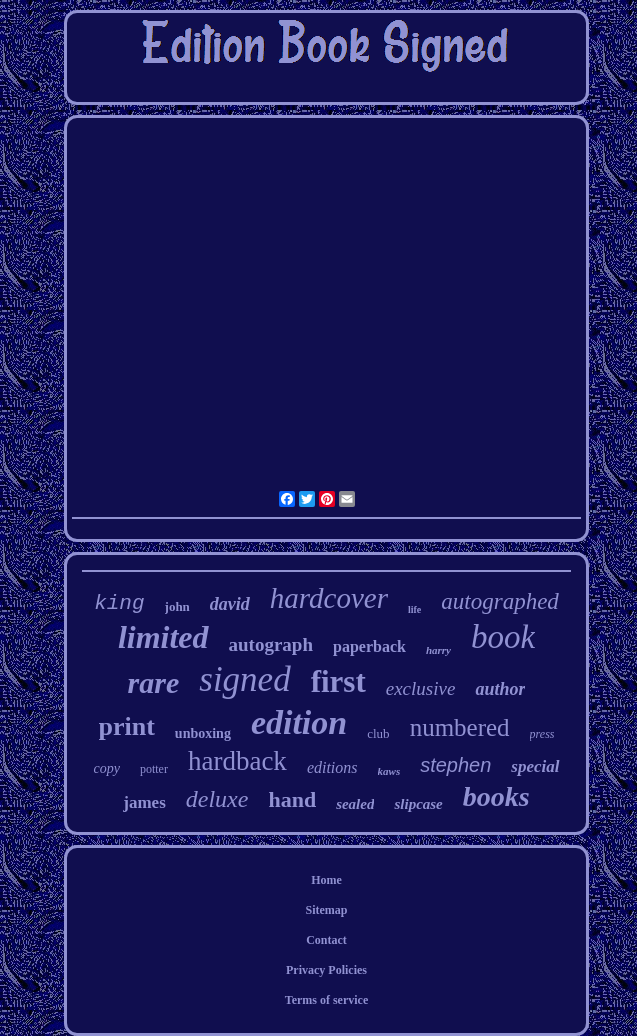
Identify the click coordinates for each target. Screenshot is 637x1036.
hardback (237, 761)
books (496, 796)
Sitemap (327, 910)
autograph (271, 644)
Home (326, 880)
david (230, 604)
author (500, 689)
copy (106, 768)
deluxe (217, 799)
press (542, 734)
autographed (500, 601)
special (535, 766)
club (378, 733)
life (414, 609)
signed (244, 679)
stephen (455, 765)
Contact (326, 940)
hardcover (329, 598)
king (119, 603)
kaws (389, 771)
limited (163, 637)
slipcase (418, 804)
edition (299, 722)
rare (154, 682)
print (127, 726)
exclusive (421, 688)
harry (438, 650)
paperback (369, 646)
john (177, 606)
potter (154, 769)
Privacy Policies (326, 970)
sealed (355, 804)
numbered (460, 727)
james (144, 802)
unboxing (203, 733)
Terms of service (327, 1000)
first (338, 681)
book (503, 637)
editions (332, 767)
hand (292, 799)
